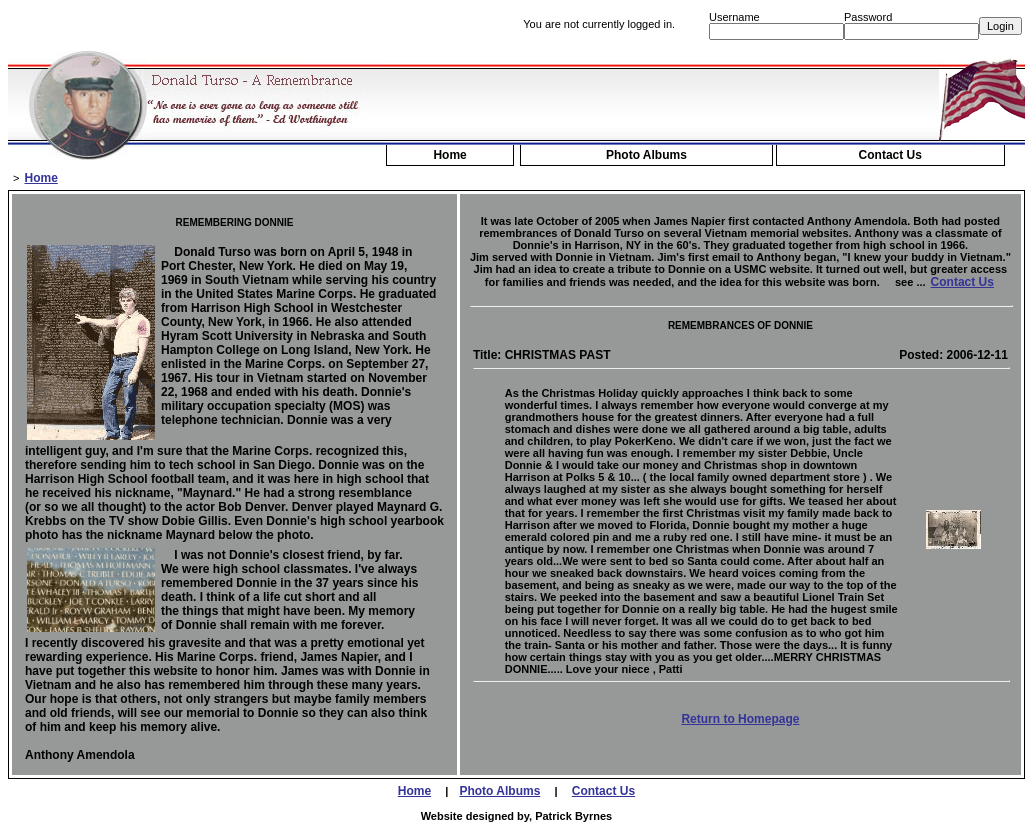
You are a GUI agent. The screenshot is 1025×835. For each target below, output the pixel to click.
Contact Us (890, 155)
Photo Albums (646, 155)
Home (449, 155)
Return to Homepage (740, 719)
